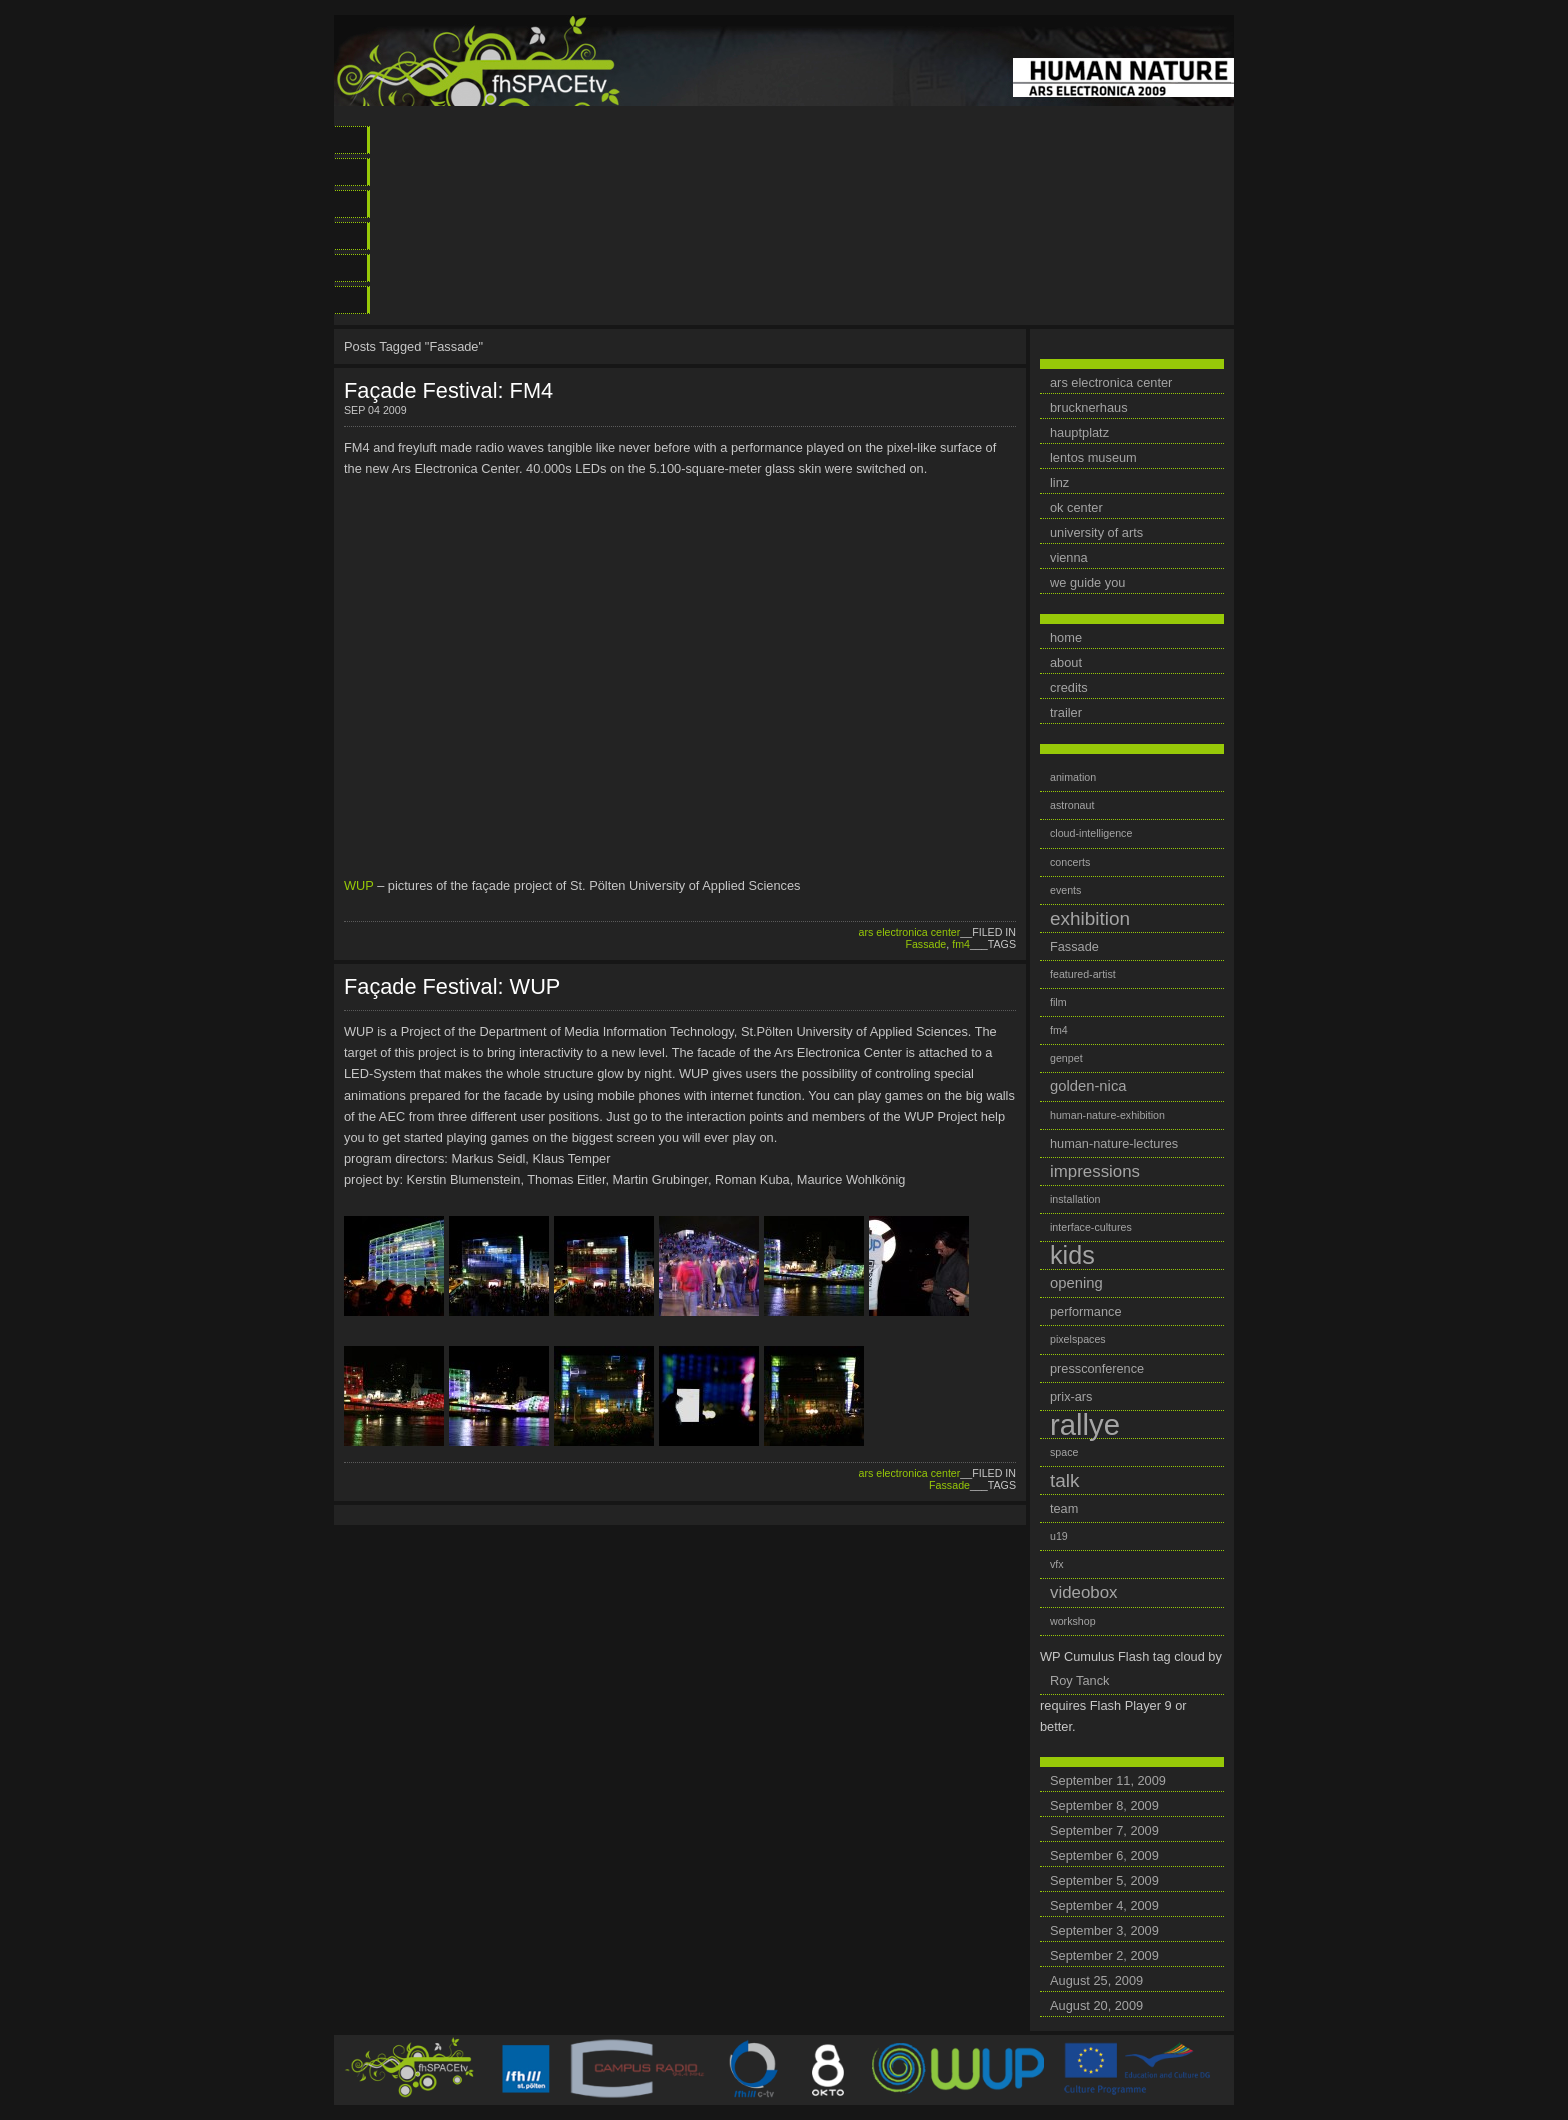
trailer (1066, 712)
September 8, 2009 (1104, 1805)
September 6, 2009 (1104, 1855)
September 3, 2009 (1104, 1930)
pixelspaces (1078, 1339)
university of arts (1096, 532)
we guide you (1087, 582)
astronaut (1072, 805)
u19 (1059, 1536)
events (1065, 890)
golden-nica (1088, 1086)
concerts (1070, 862)
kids (1072, 1255)
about (1066, 662)
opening (1076, 1283)
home (1066, 637)
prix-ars (1071, 1396)
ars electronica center (909, 932)
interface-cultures (1091, 1227)
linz (1059, 482)
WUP (359, 885)
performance (1086, 1311)
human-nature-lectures (1114, 1143)
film (1058, 1002)
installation (1075, 1199)
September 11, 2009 (1108, 1780)
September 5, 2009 (1104, 1880)
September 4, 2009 (1104, 1905)
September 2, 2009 (1104, 1955)
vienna (1069, 557)
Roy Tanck (1080, 1680)
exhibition (1090, 918)
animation (1073, 777)
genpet (1066, 1058)
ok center (1076, 507)
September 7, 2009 (1104, 1830)
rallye (1085, 1425)
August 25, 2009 (1096, 1980)
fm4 (961, 944)
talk (1065, 1480)
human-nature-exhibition (1107, 1115)
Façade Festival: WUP (452, 986)
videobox (1084, 1592)
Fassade (925, 944)
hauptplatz (1079, 432)
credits (1069, 687)
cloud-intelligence (1091, 833)
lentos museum (1093, 457)
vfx (1057, 1564)
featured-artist (1083, 974)
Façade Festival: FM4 (448, 390)
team (1064, 1508)
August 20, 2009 (1096, 2005)
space (1064, 1452)
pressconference (1097, 1368)
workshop (1073, 1621)
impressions (1095, 1171)
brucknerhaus (1089, 407)
